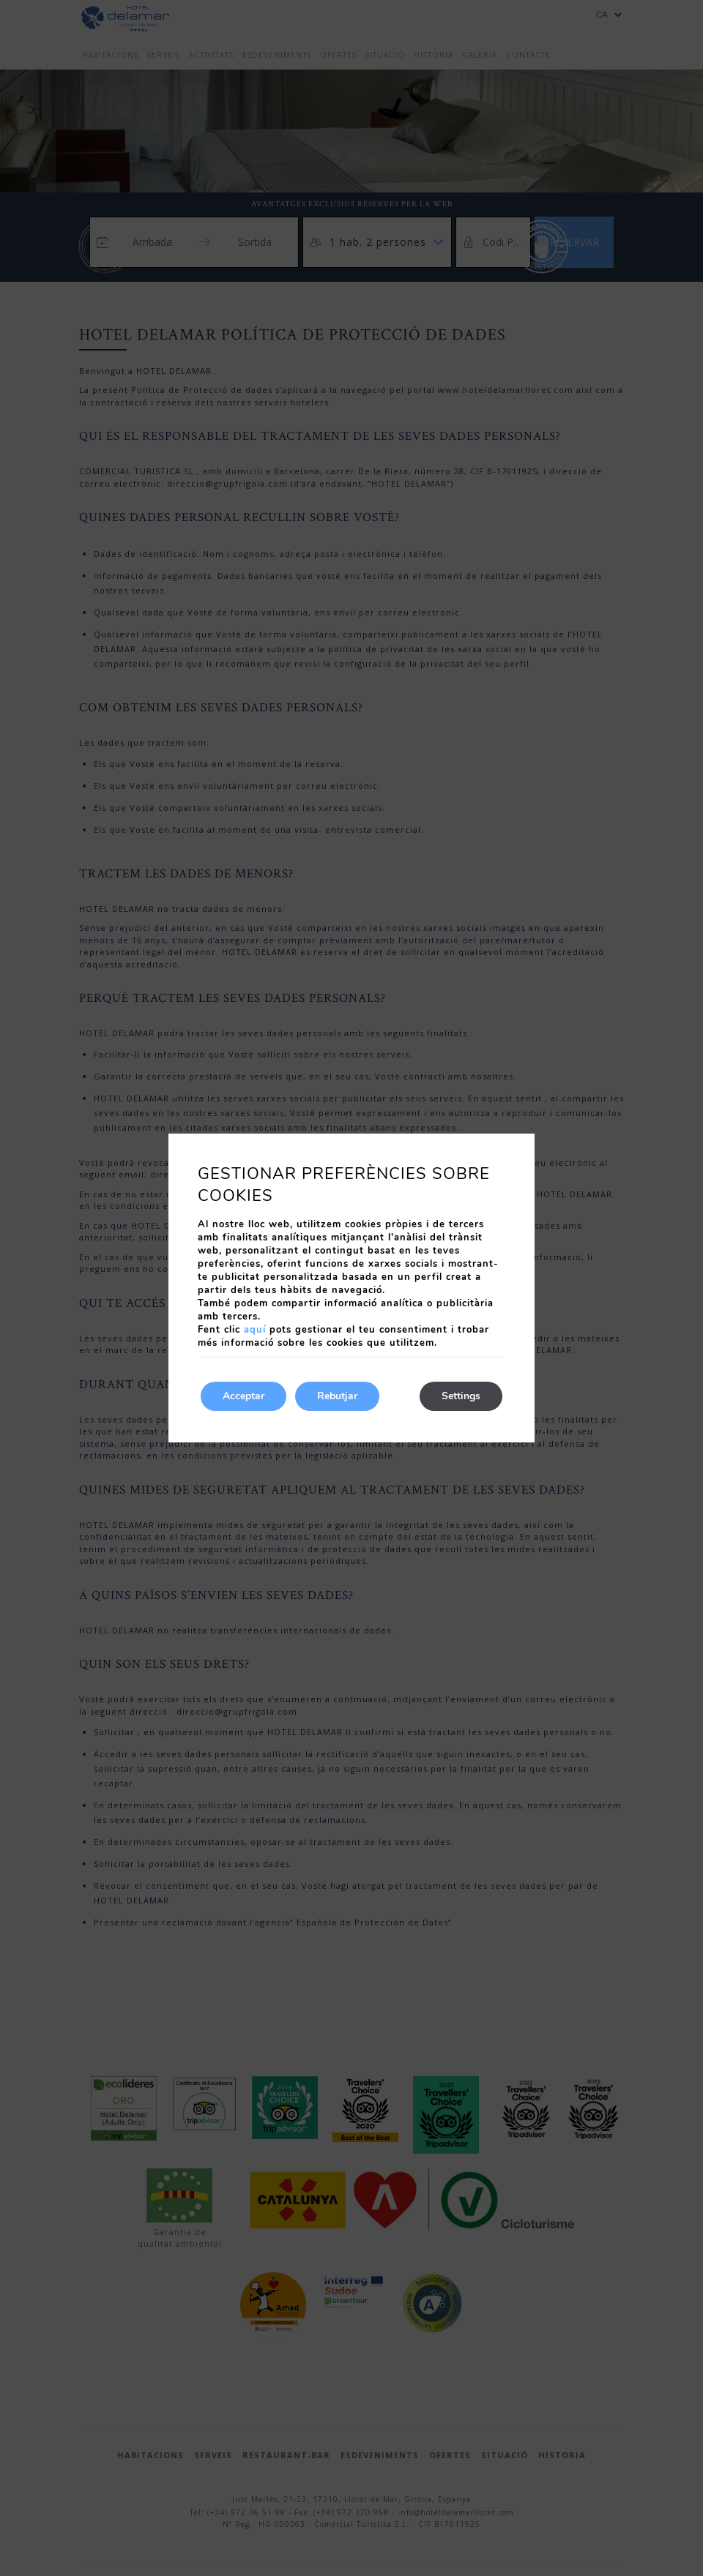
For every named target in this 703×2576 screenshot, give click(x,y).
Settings (461, 1396)
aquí (255, 1329)
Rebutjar (337, 1396)
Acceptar (243, 1396)
